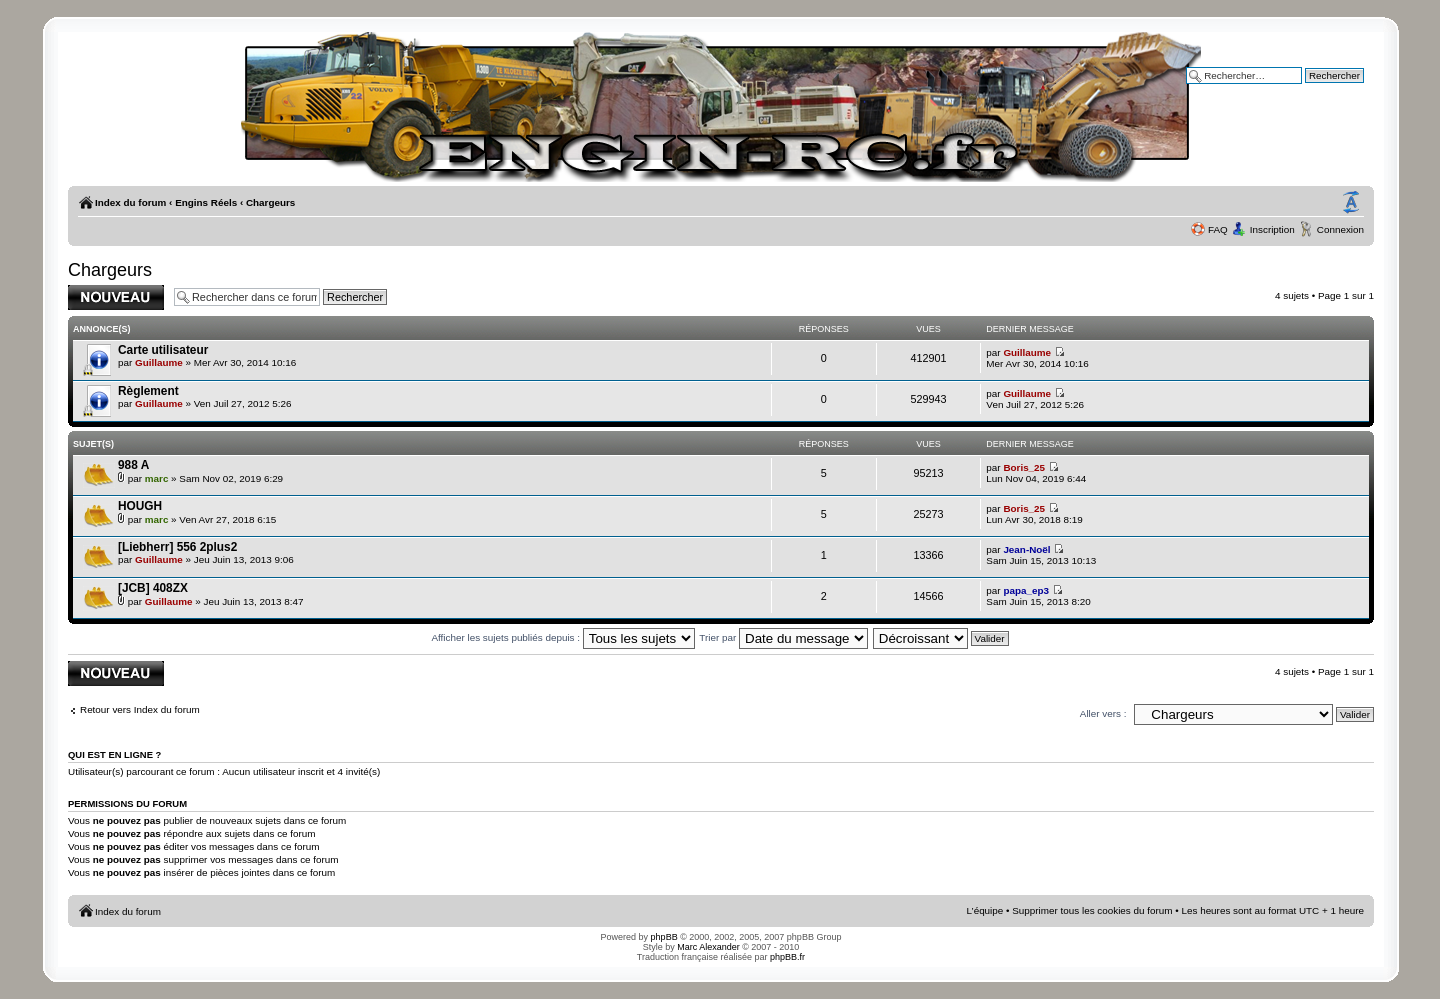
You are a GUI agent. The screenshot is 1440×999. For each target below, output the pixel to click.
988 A (133, 465)
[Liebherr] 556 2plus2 (177, 547)
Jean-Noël (1026, 549)
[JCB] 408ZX (153, 588)
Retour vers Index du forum (140, 709)
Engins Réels (206, 202)
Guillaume (159, 362)
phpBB (664, 937)
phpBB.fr (787, 957)
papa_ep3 (1026, 590)
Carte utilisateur (163, 350)
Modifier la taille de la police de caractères (1351, 203)
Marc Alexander (708, 947)
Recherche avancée (1320, 89)
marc (157, 478)
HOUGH (140, 506)
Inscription (1272, 229)
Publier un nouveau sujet (116, 297)
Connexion (1340, 229)
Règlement (148, 391)
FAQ (1218, 229)
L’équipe (985, 910)
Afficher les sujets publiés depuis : (562, 637)
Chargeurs (270, 202)
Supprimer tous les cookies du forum (1092, 910)
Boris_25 (1024, 467)
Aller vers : (1103, 713)
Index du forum (130, 202)
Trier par (783, 637)
